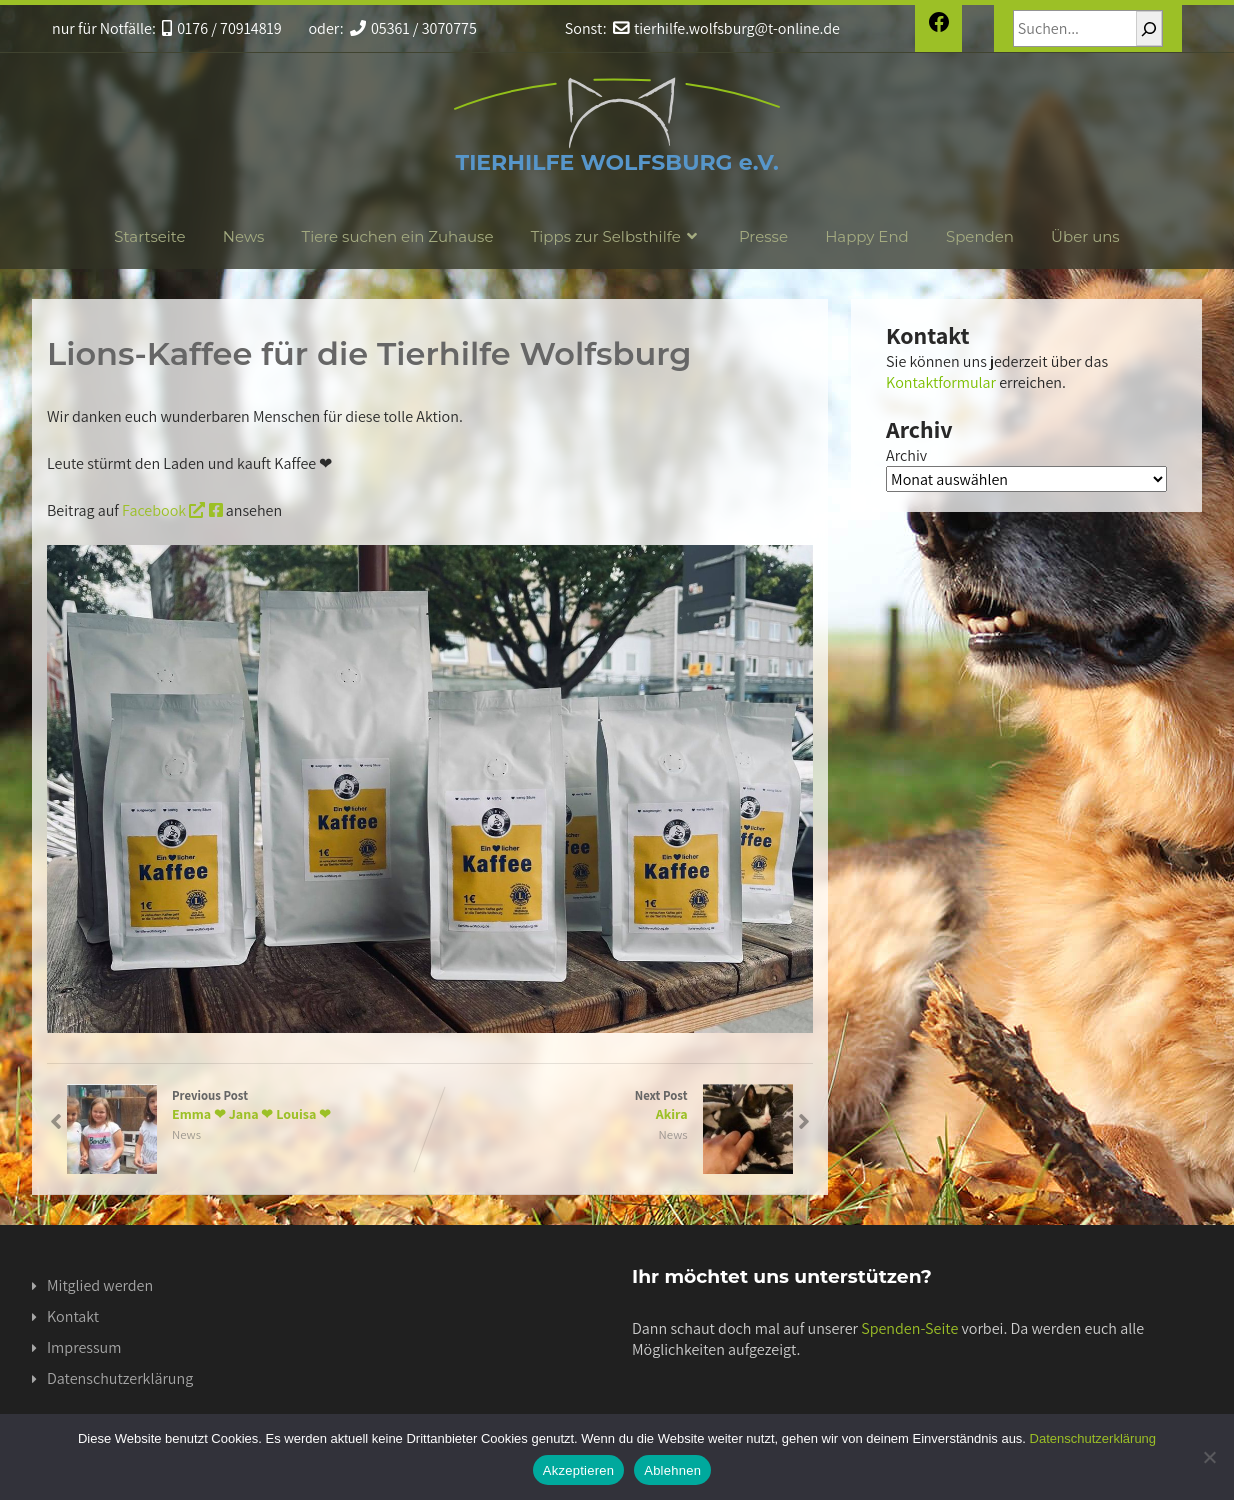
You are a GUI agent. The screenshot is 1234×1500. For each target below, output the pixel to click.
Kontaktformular (941, 382)
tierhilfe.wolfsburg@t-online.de (726, 28)
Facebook (172, 510)
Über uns (1085, 236)
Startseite (149, 236)
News (244, 236)
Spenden (980, 236)
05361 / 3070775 (413, 28)
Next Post (611, 1105)
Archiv (906, 455)
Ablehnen (672, 1470)
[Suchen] (1149, 28)
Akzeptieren (578, 1470)
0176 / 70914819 (222, 28)
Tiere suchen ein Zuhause (398, 236)
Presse (763, 236)
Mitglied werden (100, 1285)
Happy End (867, 236)
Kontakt (73, 1316)
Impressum (84, 1347)
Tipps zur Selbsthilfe (616, 236)
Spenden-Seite (909, 1328)
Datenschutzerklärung (120, 1378)
